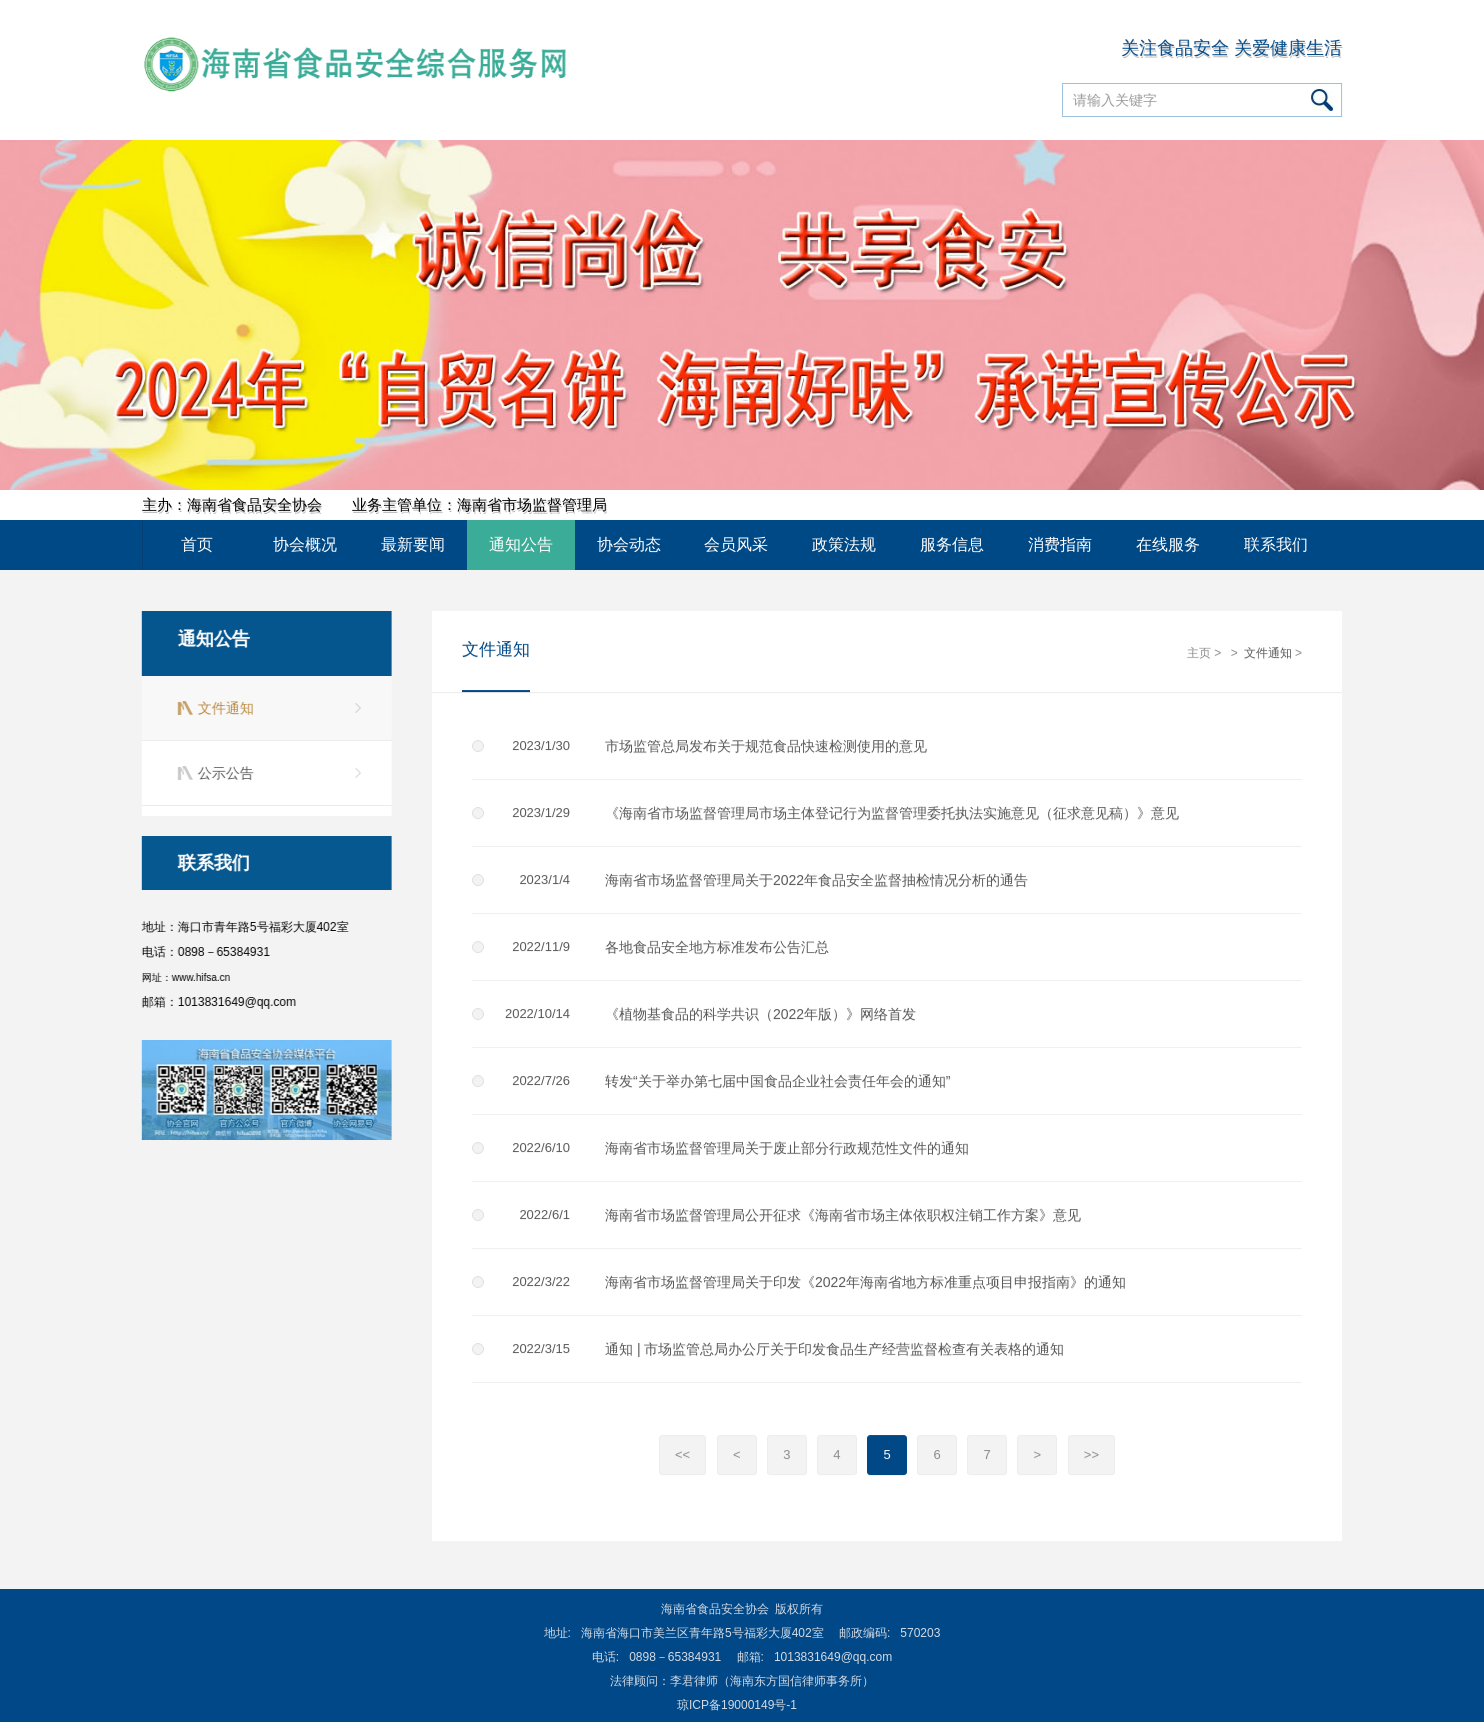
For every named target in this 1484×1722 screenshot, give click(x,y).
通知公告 (521, 544)
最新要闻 (413, 544)
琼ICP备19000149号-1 (737, 1705)
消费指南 (1060, 544)
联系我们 (1276, 544)
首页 (197, 544)
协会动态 (629, 544)
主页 (1199, 654)
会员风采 (736, 544)
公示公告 (223, 773)
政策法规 (844, 544)
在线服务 (1168, 544)
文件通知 (223, 708)
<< (682, 1455)
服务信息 (952, 544)
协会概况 (305, 544)
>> (1091, 1455)
